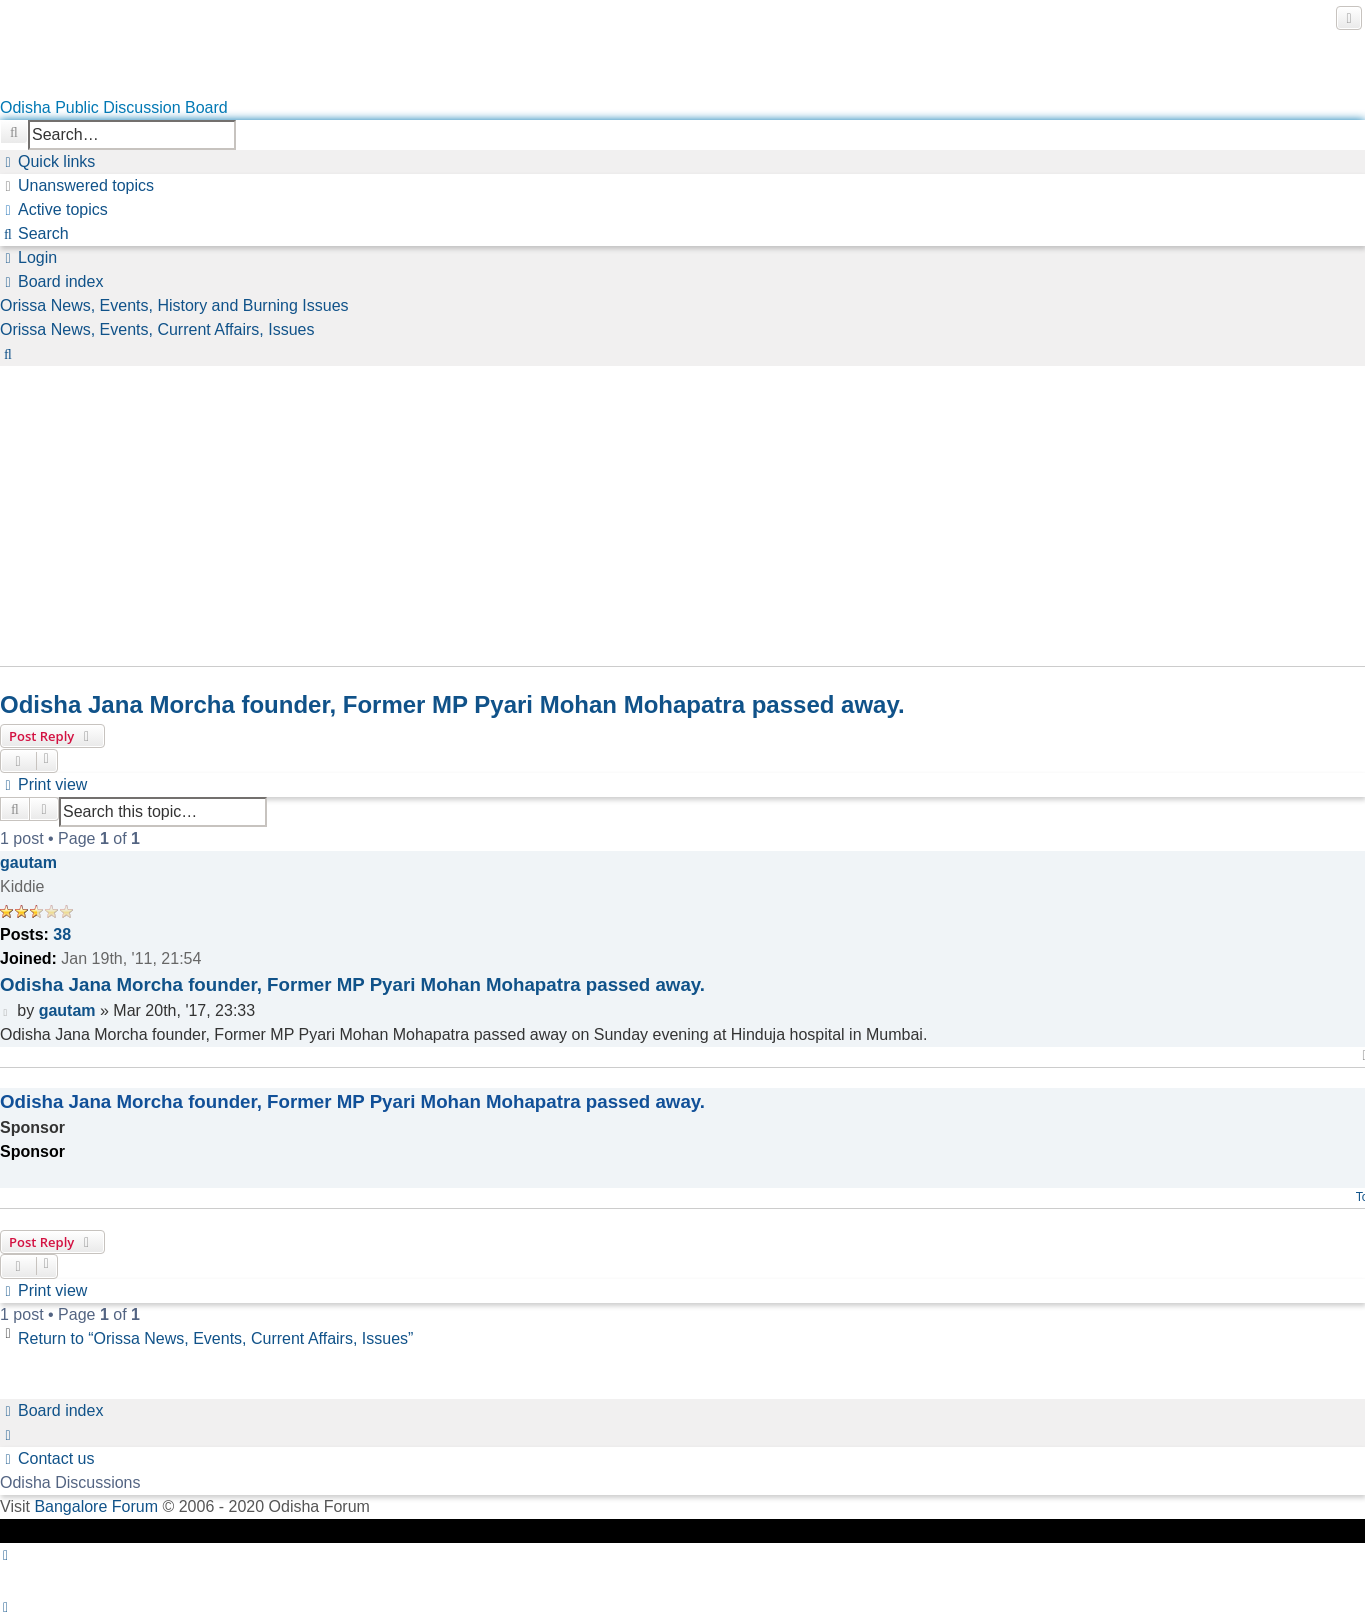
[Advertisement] (600, 506)
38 (62, 934)
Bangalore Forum (96, 1506)
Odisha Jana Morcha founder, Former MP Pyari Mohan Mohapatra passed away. (452, 704)
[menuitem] (77, 186)
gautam (28, 862)
